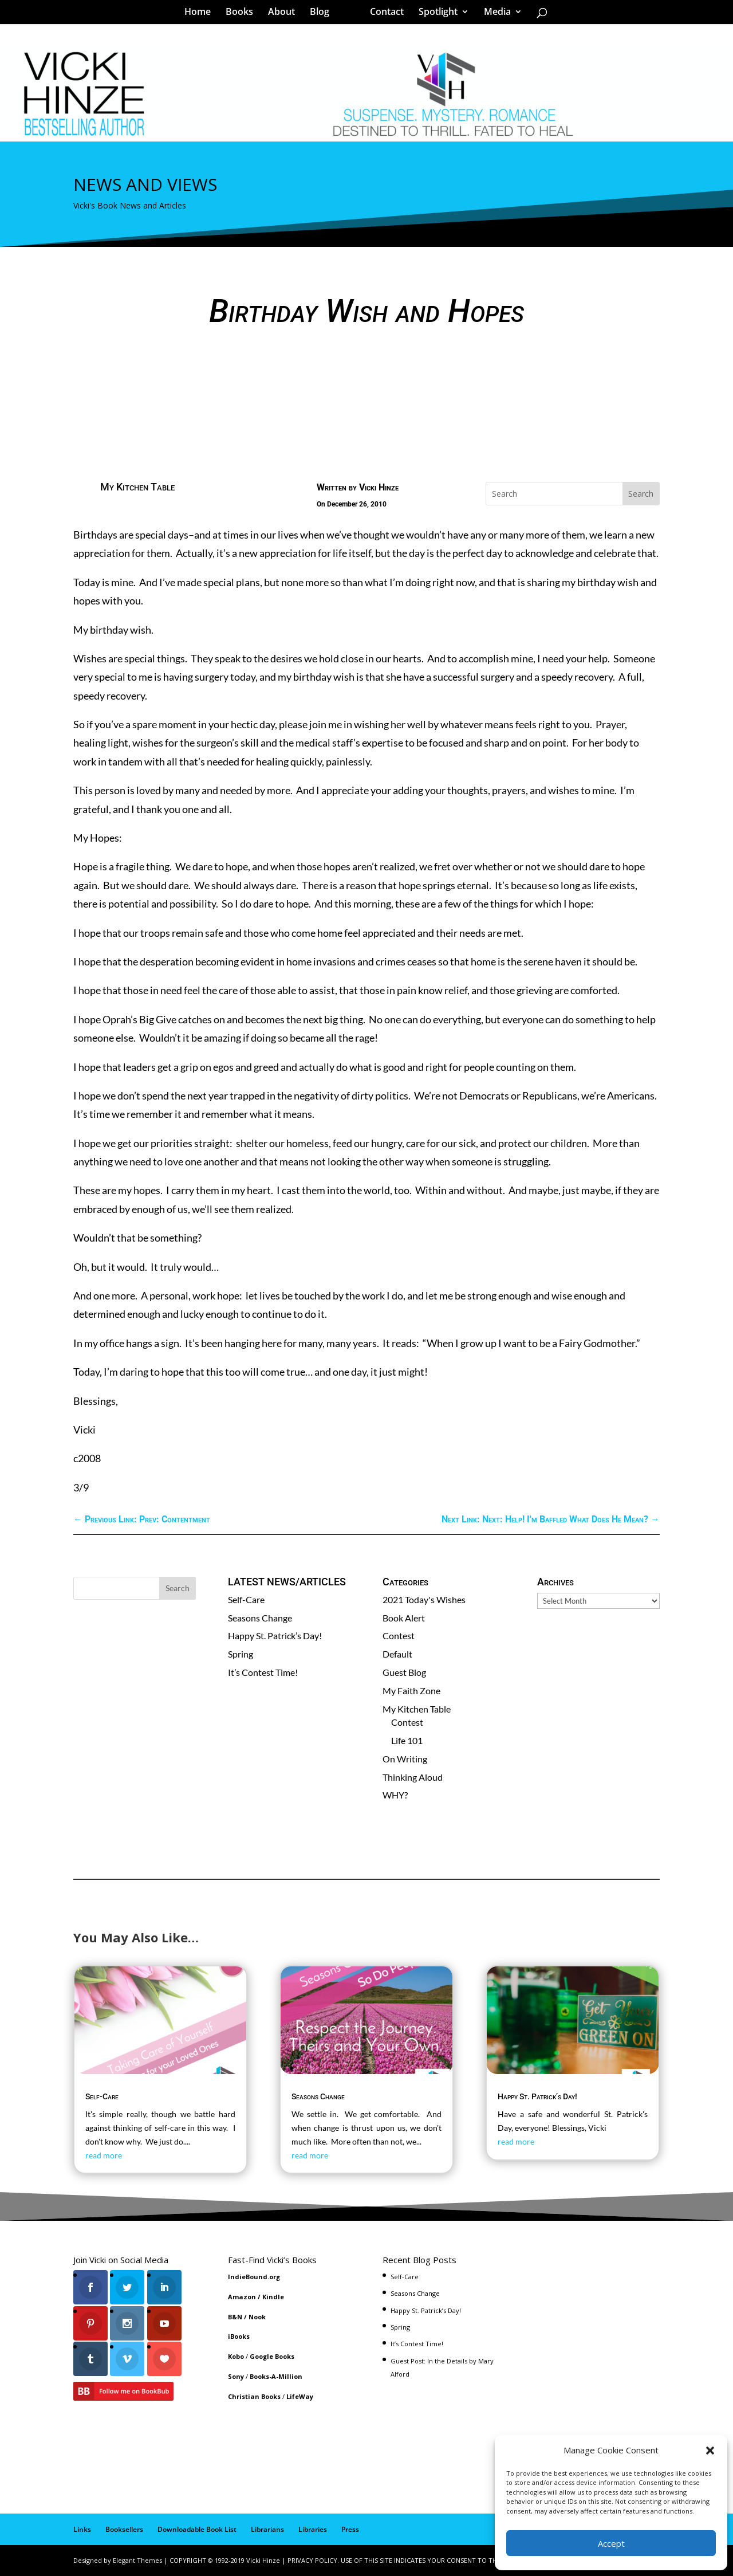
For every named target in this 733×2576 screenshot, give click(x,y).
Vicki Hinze (379, 487)
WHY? (395, 1794)
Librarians (267, 2529)
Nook (257, 2316)
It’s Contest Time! (263, 1672)
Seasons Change (260, 1617)
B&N (235, 2316)
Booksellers (124, 2529)
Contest (399, 1635)
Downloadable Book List (197, 2529)
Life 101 (407, 1740)
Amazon (242, 2296)
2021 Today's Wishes (424, 1599)
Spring (240, 1653)
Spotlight (434, 14)
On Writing (405, 1758)
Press (350, 2529)
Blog (323, 14)
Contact (383, 14)
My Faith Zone (411, 1690)
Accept (611, 2543)
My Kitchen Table (137, 487)
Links (82, 2529)
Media (493, 14)
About (285, 14)
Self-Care (246, 1599)
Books (243, 14)
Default (397, 1653)
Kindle (273, 2296)
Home (201, 14)
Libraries (312, 2529)
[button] (710, 2450)
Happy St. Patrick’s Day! (275, 1635)
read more (103, 2155)
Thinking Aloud (413, 1777)
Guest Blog (404, 1672)
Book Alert (404, 1617)
